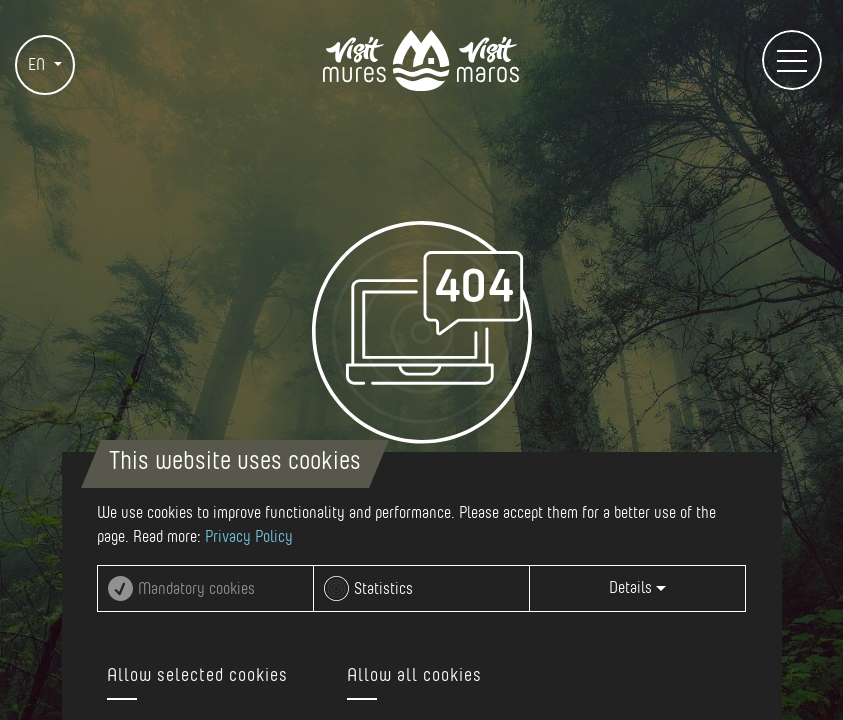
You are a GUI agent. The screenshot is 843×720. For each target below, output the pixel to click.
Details (637, 588)
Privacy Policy (249, 537)
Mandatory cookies (196, 589)
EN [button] (38, 65)
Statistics (383, 589)
